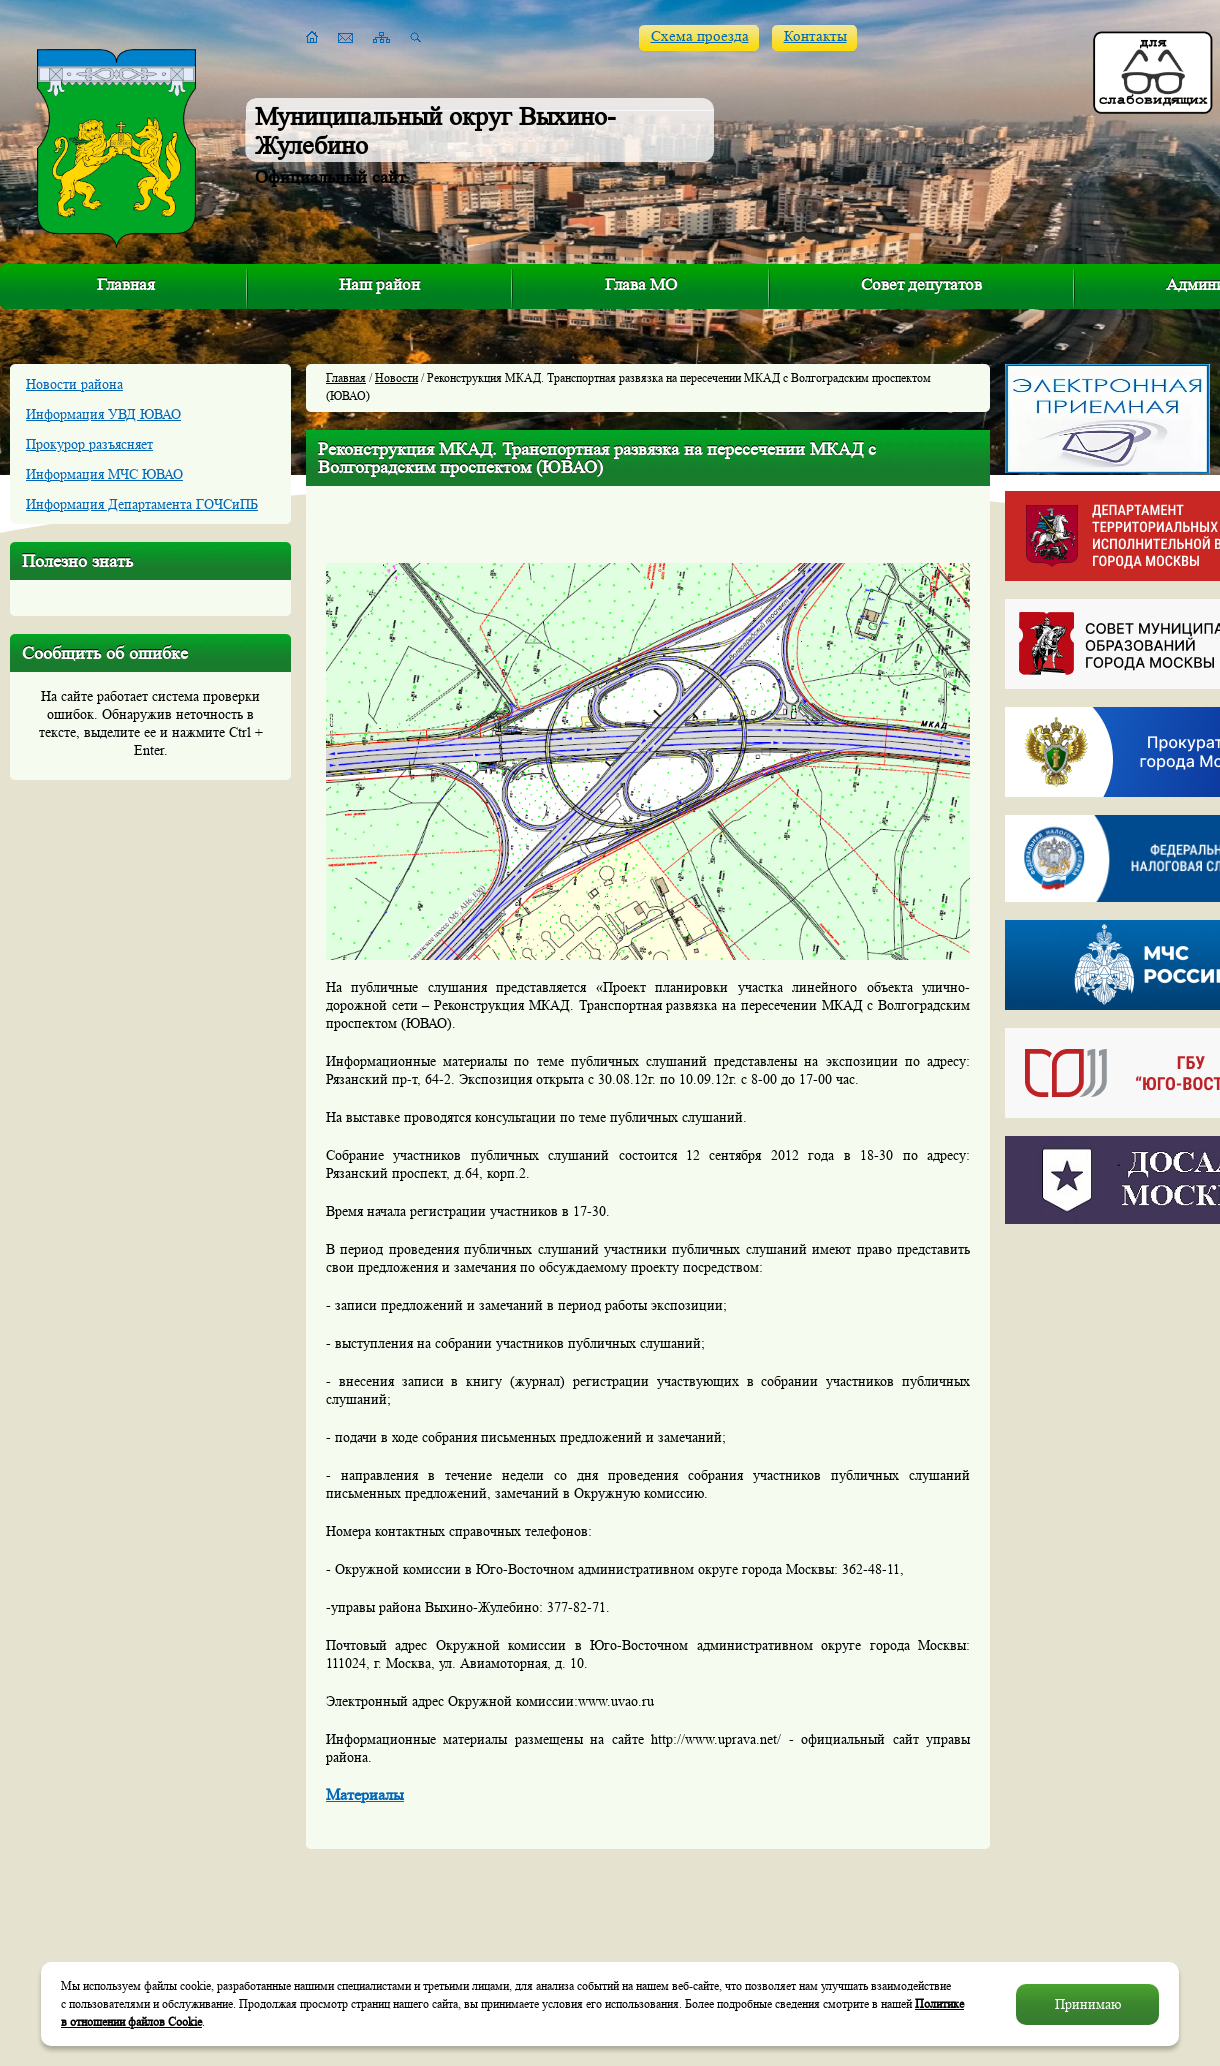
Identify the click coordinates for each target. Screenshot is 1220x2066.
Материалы (365, 1794)
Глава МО (641, 284)
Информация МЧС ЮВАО (104, 474)
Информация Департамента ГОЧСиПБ (142, 504)
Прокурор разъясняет (89, 444)
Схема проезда (700, 36)
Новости (396, 377)
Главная (126, 284)
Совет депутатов (921, 284)
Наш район (379, 284)
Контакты (815, 36)
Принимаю (1088, 2004)
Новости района (74, 384)
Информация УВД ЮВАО (103, 414)
